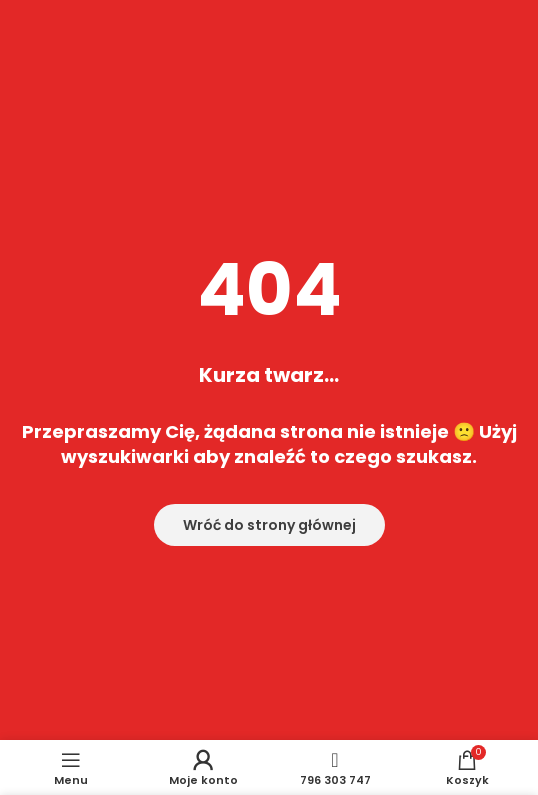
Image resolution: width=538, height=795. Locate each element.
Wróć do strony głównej (269, 525)
